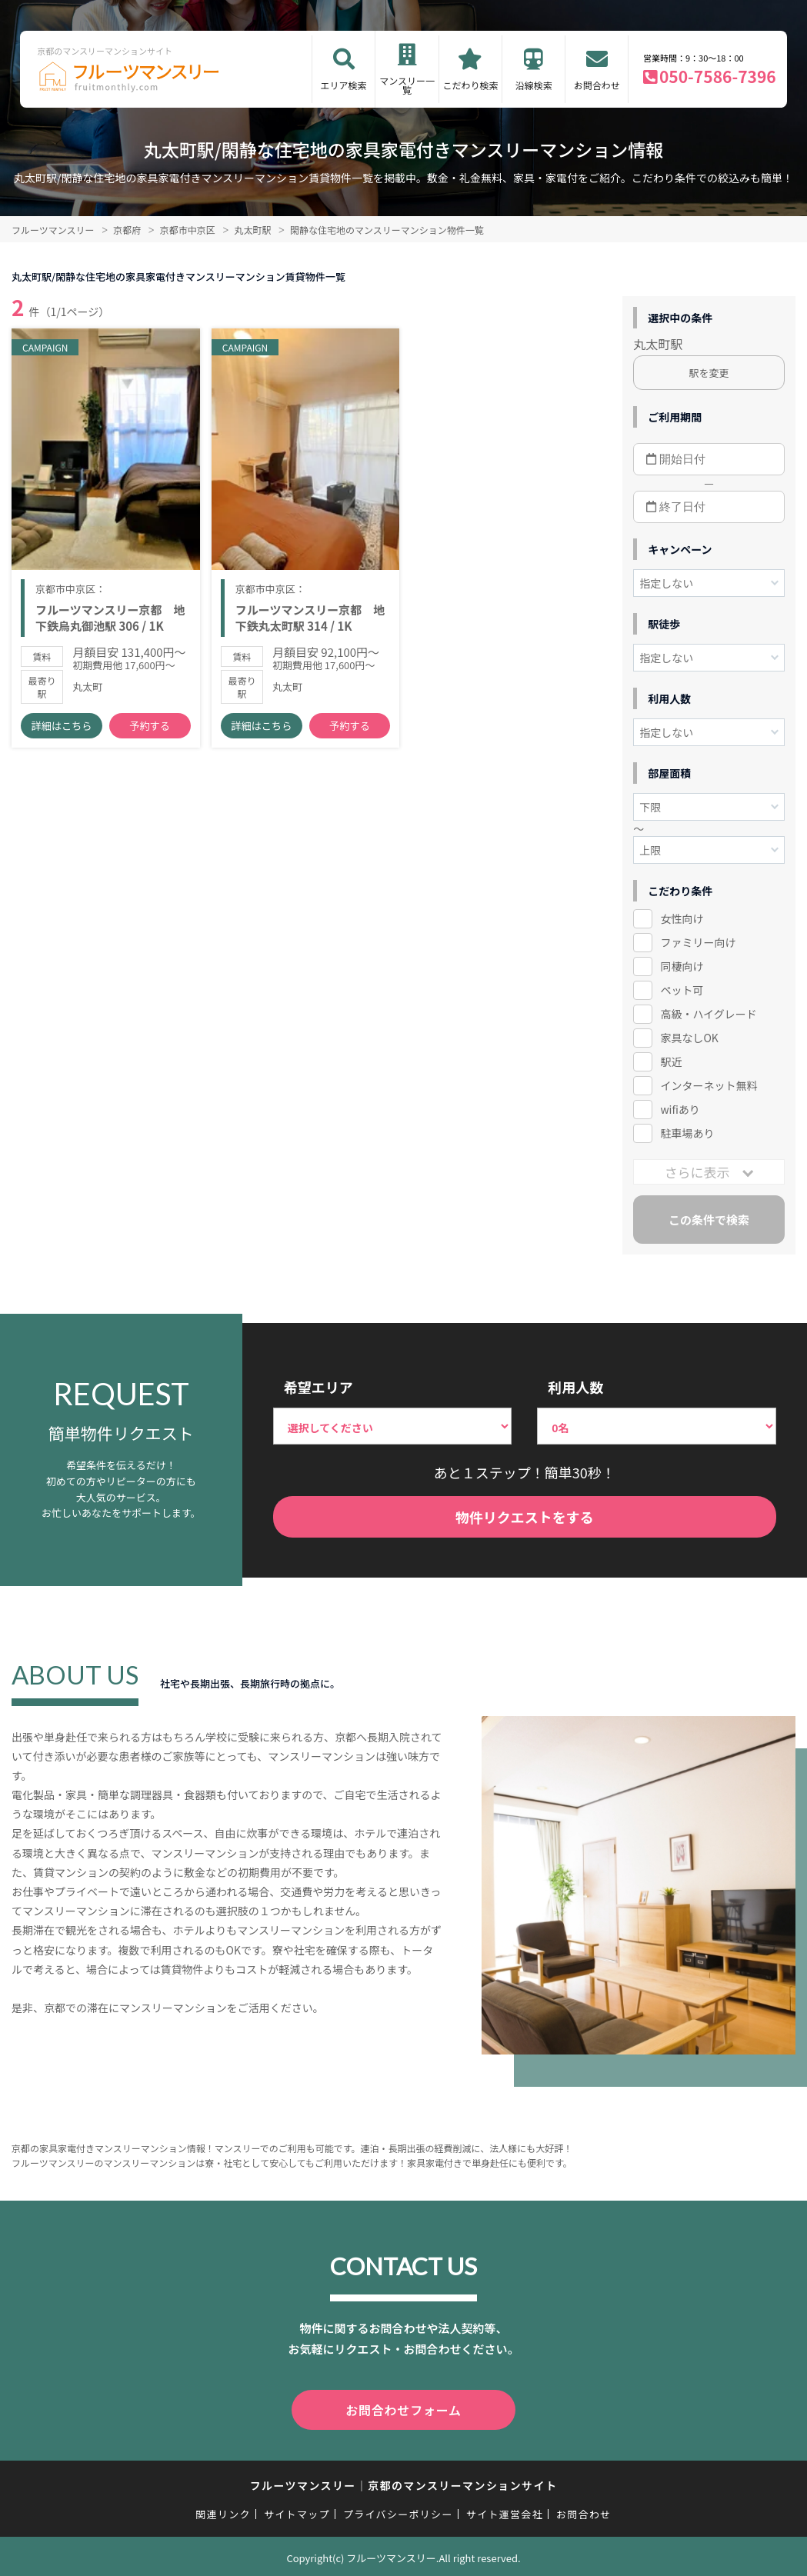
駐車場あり (687, 1133)
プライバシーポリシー (398, 2511)
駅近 (671, 1061)
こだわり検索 (470, 85)
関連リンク (223, 2511)
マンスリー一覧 (407, 85)
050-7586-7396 (717, 76)
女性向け (681, 918)
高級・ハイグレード (708, 1013)
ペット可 (681, 990)
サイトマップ (297, 2511)
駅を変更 (709, 372)
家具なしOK (689, 1037)
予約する (150, 730)
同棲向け (681, 966)
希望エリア (318, 1387)
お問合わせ (597, 85)
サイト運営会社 (504, 2511)
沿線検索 (533, 85)
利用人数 (575, 1387)
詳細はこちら (62, 730)
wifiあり (679, 1109)
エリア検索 (344, 85)
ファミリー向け (697, 942)
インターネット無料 (708, 1085)
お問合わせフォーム (404, 2408)
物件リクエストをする (524, 1517)
